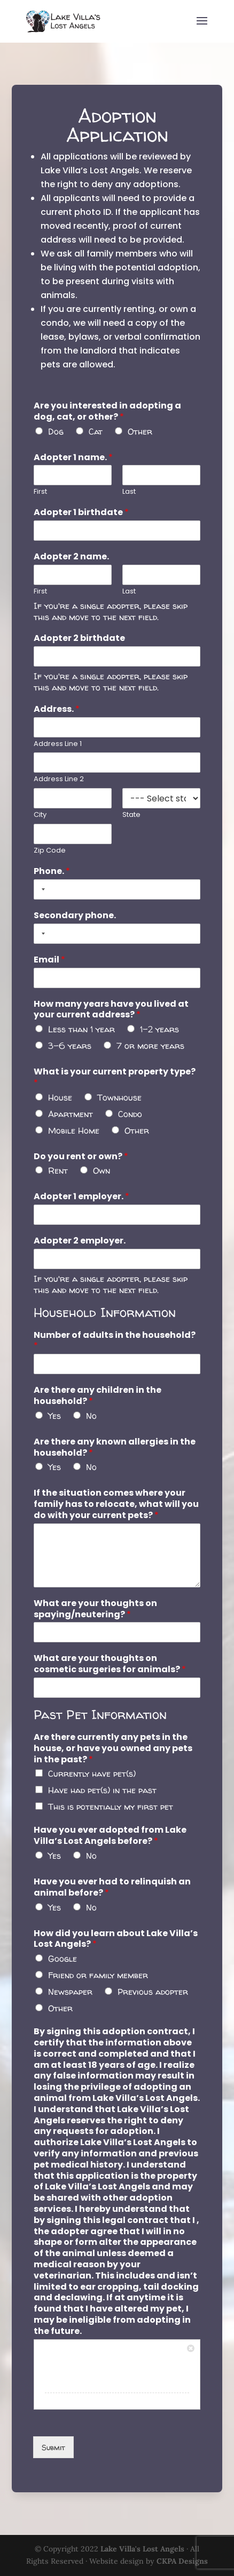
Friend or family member (98, 1967)
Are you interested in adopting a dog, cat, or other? (108, 421)
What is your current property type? (114, 1080)
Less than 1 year (82, 1032)
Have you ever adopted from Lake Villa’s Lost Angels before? (110, 1830)
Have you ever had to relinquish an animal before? (112, 1880)
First (41, 501)
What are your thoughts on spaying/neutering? (96, 1605)
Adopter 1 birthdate (82, 521)
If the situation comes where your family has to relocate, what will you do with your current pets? (116, 1502)
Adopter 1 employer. (82, 1198)
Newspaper (70, 1983)
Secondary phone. (75, 920)
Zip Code (50, 856)
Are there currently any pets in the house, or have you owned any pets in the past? (113, 1743)
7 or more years (150, 1048)
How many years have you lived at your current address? (111, 1013)
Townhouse (119, 1099)
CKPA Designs (182, 2561)
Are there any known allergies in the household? (114, 1446)
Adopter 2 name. (72, 565)
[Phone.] (117, 894)
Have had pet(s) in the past (102, 1785)
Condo (130, 1116)
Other (140, 441)
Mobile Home (74, 1132)
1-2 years (158, 1032)
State (131, 820)
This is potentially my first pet (110, 1801)
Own (101, 1172)
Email (50, 963)
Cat (96, 441)
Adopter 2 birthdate (80, 646)
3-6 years (70, 1048)
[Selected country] (42, 894)
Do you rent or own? (81, 1158)
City (41, 820)
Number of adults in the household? (114, 1340)
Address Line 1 (58, 750)
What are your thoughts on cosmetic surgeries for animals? (110, 1660)
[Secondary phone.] (117, 938)
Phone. (53, 876)
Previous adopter (152, 1983)
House (60, 1099)
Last (129, 501)
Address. (57, 715)
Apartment (71, 1116)
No (92, 1414)
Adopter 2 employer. (80, 1241)
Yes (55, 1414)
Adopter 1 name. (74, 467)
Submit (54, 2433)
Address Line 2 (59, 785)
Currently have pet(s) (92, 1768)
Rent (58, 1172)
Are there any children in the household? (98, 1395)
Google (63, 1951)
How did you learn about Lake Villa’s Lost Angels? (116, 1932)
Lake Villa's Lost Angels (142, 2549)
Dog (56, 441)
